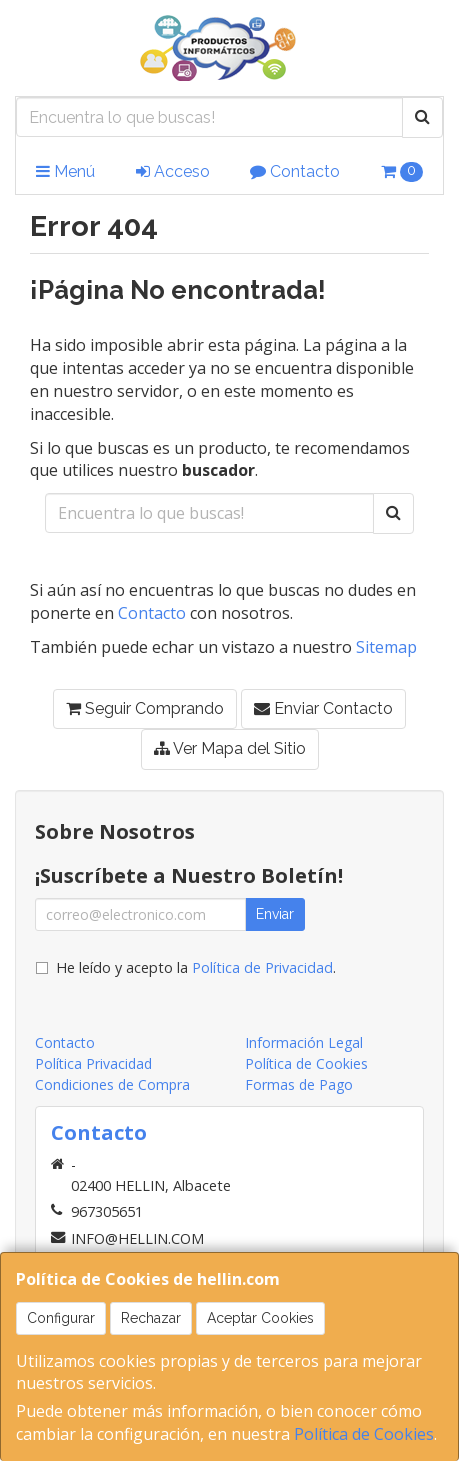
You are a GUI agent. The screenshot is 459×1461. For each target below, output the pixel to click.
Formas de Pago (299, 1084)
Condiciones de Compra (112, 1084)
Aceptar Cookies (260, 1318)
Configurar (61, 1318)
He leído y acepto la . (196, 967)
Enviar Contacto (323, 708)
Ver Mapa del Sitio (230, 748)
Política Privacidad (93, 1063)
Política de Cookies (364, 1434)
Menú (65, 171)
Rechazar (151, 1318)
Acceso (173, 171)
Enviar (275, 914)
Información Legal (304, 1042)
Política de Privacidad (262, 967)
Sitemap (386, 647)
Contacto (295, 171)
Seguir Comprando (145, 708)
